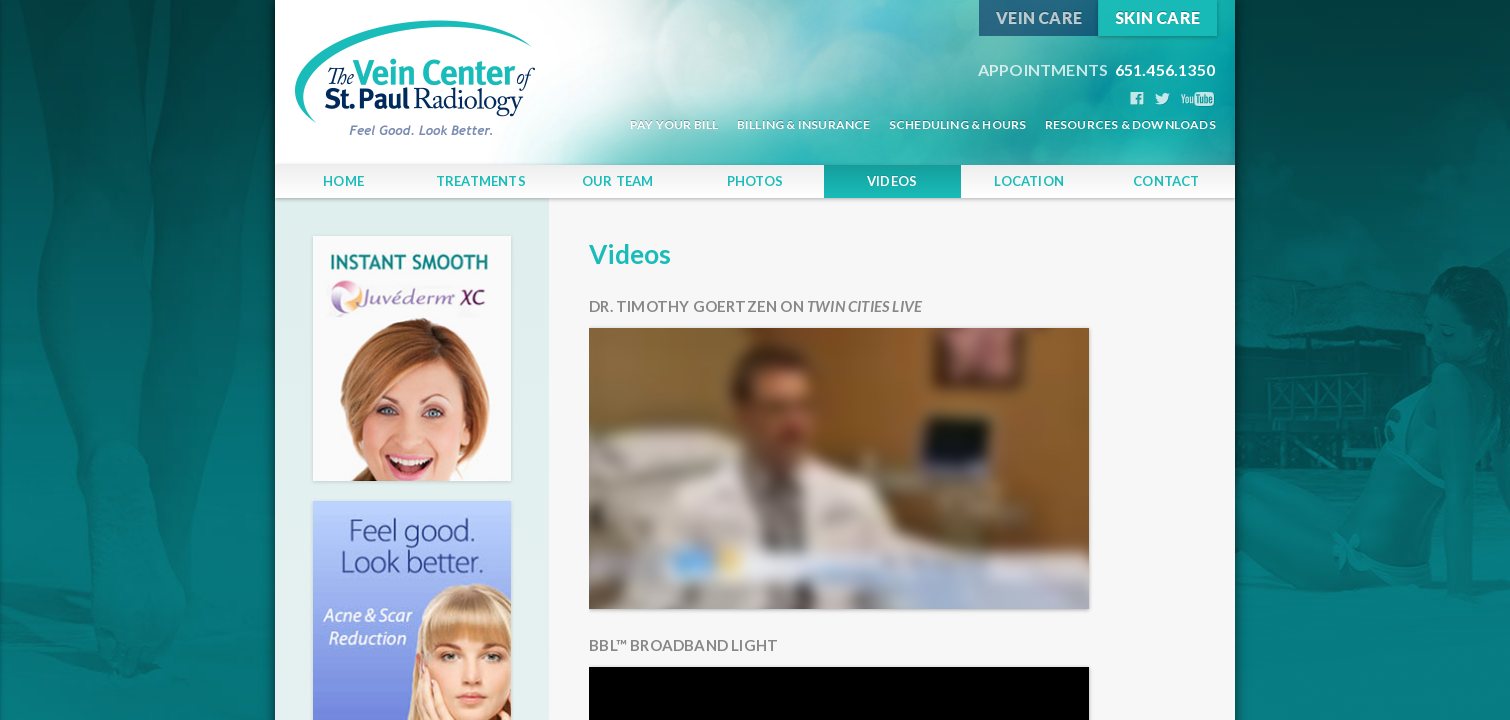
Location (1029, 181)
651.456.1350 (1096, 69)
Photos (755, 181)
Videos (892, 181)
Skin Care (1157, 17)
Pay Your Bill (674, 124)
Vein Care (1039, 17)
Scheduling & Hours (958, 124)
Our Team (618, 181)
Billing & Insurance (804, 124)
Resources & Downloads (1130, 124)
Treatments (481, 181)
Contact (1166, 181)
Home (343, 181)
